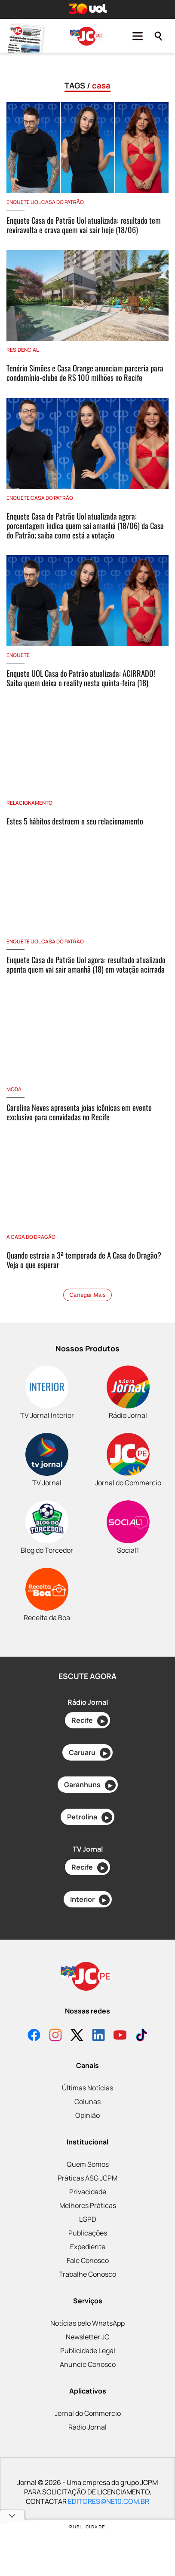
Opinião (87, 2115)
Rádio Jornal (87, 2427)
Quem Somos (88, 2164)
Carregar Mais (87, 1295)
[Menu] (137, 36)
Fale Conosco (88, 2260)
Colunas (87, 2101)
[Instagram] (55, 2036)
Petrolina (89, 1817)
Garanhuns (90, 1785)
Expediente (87, 2246)
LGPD (87, 2219)
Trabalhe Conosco (87, 2274)
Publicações (87, 2233)
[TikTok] (141, 2036)
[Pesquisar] (158, 36)
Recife (89, 1720)
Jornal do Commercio (88, 2413)
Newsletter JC (87, 2337)
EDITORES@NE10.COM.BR (108, 2501)
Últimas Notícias (87, 2087)
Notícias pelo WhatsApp (87, 2323)
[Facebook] (34, 2036)
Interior (90, 1900)
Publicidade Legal (87, 2350)
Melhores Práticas (87, 2205)
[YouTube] (120, 2036)
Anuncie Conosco (88, 2364)
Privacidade (87, 2191)
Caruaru (90, 1753)
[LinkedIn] (98, 2036)
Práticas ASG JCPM (87, 2178)
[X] (77, 2036)
